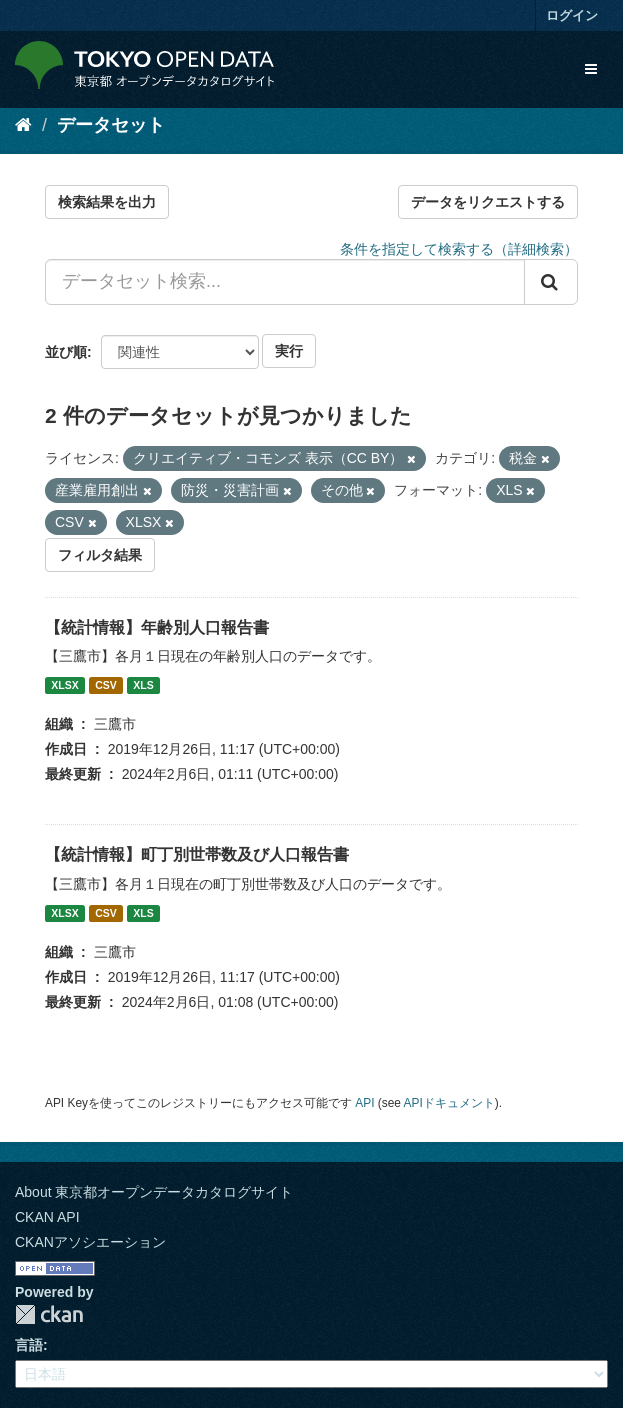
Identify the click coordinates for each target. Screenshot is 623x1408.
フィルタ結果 (100, 555)
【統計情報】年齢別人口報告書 (157, 627)
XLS (143, 685)
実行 (289, 351)
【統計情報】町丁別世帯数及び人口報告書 (197, 854)
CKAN (49, 1314)
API (364, 1103)
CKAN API (47, 1217)
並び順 (66, 352)
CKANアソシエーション (90, 1242)
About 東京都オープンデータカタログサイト (154, 1192)
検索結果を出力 (107, 202)
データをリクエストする (488, 202)
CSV (106, 685)
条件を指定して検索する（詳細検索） (459, 249)
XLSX (64, 685)
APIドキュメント (449, 1103)
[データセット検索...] (285, 282)
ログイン (572, 15)
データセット (111, 125)
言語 (29, 1345)
